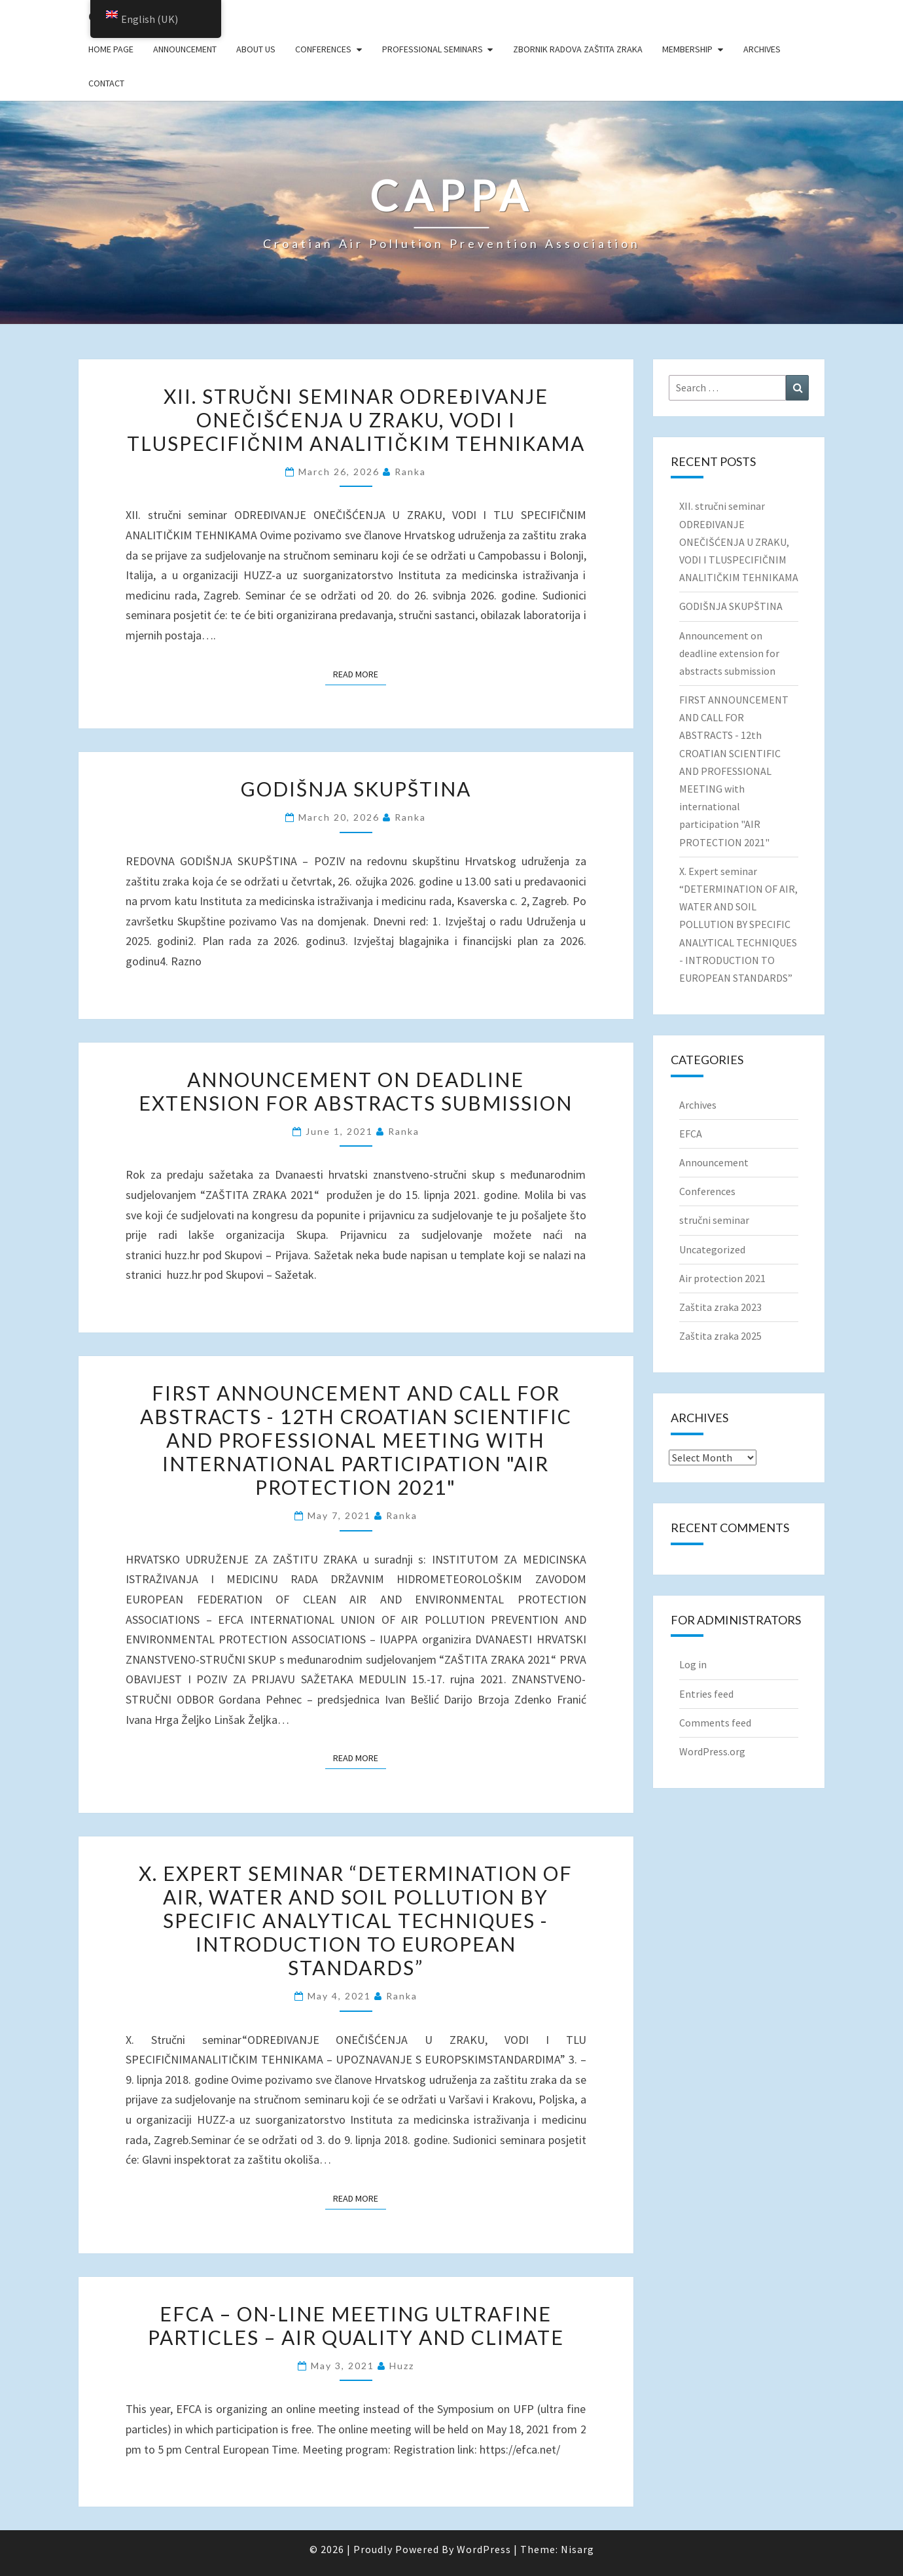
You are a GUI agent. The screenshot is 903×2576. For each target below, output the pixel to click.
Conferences (323, 49)
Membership (687, 49)
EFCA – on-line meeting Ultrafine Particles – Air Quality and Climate (356, 2325)
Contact (106, 83)
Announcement (185, 49)
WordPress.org (712, 1751)
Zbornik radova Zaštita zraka (578, 49)
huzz (401, 2365)
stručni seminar (714, 1219)
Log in (693, 1664)
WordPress (484, 2549)
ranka (410, 471)
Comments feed (715, 1722)
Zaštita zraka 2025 (720, 1335)
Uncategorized (712, 1249)
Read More (359, 673)
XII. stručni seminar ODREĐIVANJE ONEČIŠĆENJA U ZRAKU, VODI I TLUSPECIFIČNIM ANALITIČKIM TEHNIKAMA (356, 419)
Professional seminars (432, 49)
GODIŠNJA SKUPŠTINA (356, 788)
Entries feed (706, 1693)
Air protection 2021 (722, 1278)
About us (255, 49)
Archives (762, 49)
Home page (110, 49)
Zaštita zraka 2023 (720, 1307)
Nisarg (577, 2549)
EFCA (690, 1133)
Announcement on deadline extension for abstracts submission (356, 1091)
